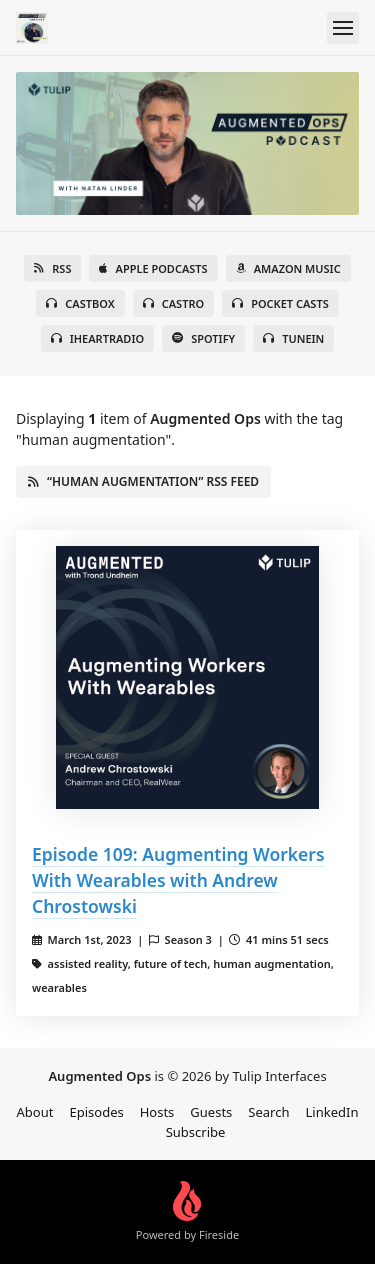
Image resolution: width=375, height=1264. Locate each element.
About (35, 1112)
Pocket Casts (280, 303)
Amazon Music (288, 268)
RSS (52, 268)
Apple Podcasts (153, 268)
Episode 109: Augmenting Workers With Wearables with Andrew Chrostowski (178, 880)
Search (268, 1112)
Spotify (203, 338)
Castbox (80, 303)
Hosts (157, 1112)
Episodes (96, 1112)
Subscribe (196, 1132)
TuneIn (293, 338)
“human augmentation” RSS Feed (143, 481)
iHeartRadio (98, 338)
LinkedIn (332, 1112)
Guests (211, 1112)
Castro (173, 303)
